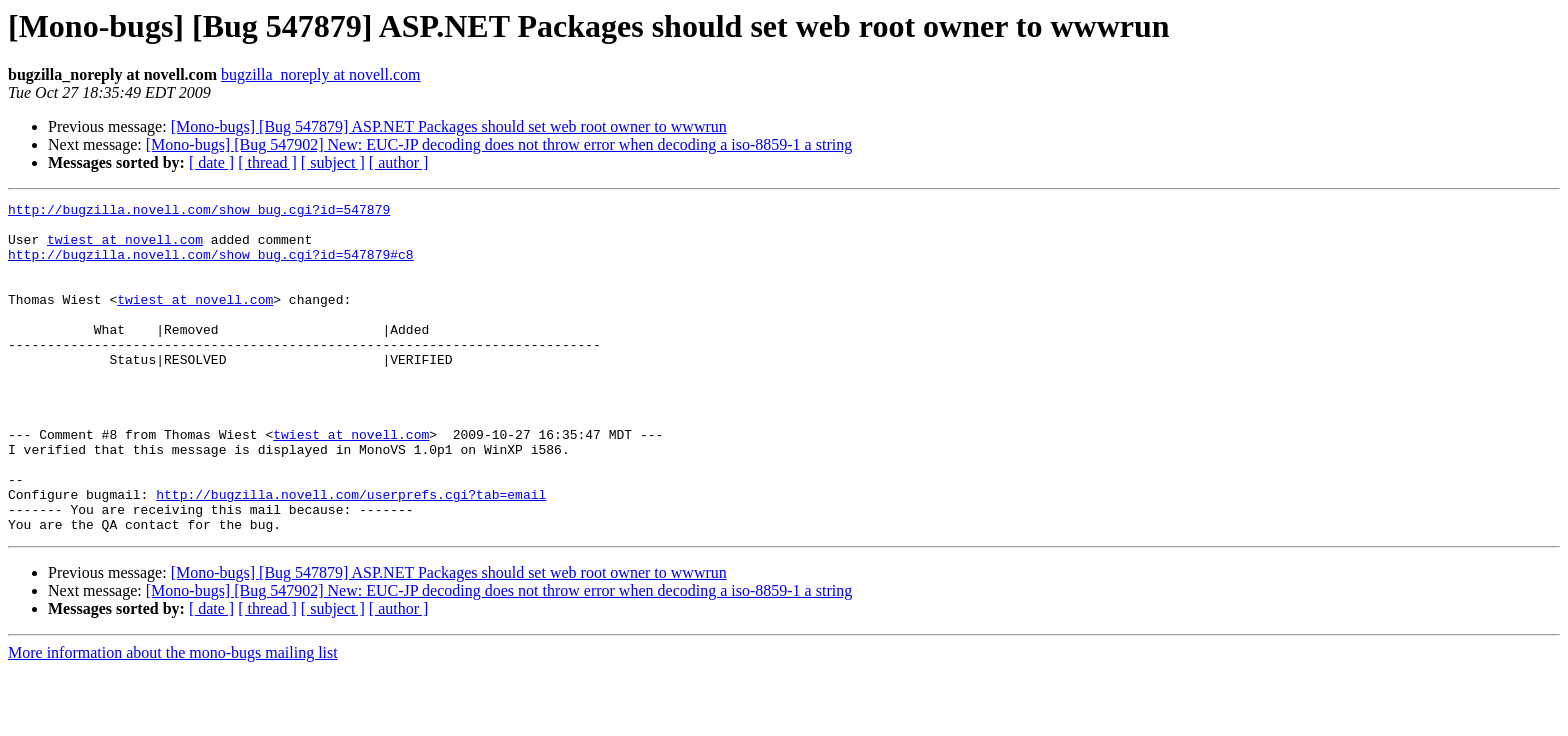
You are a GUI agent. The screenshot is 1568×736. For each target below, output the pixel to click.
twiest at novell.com (125, 248)
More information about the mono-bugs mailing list (173, 718)
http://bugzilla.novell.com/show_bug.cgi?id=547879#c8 (211, 266)
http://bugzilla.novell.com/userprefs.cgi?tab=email (351, 554)
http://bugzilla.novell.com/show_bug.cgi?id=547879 (199, 212)
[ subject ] (333, 162)
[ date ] (211, 162)
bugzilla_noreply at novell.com (321, 74)
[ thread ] (267, 162)
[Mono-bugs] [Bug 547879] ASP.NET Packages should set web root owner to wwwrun (449, 126)
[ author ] (399, 162)
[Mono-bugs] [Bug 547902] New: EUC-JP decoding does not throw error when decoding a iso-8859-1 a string (499, 144)
